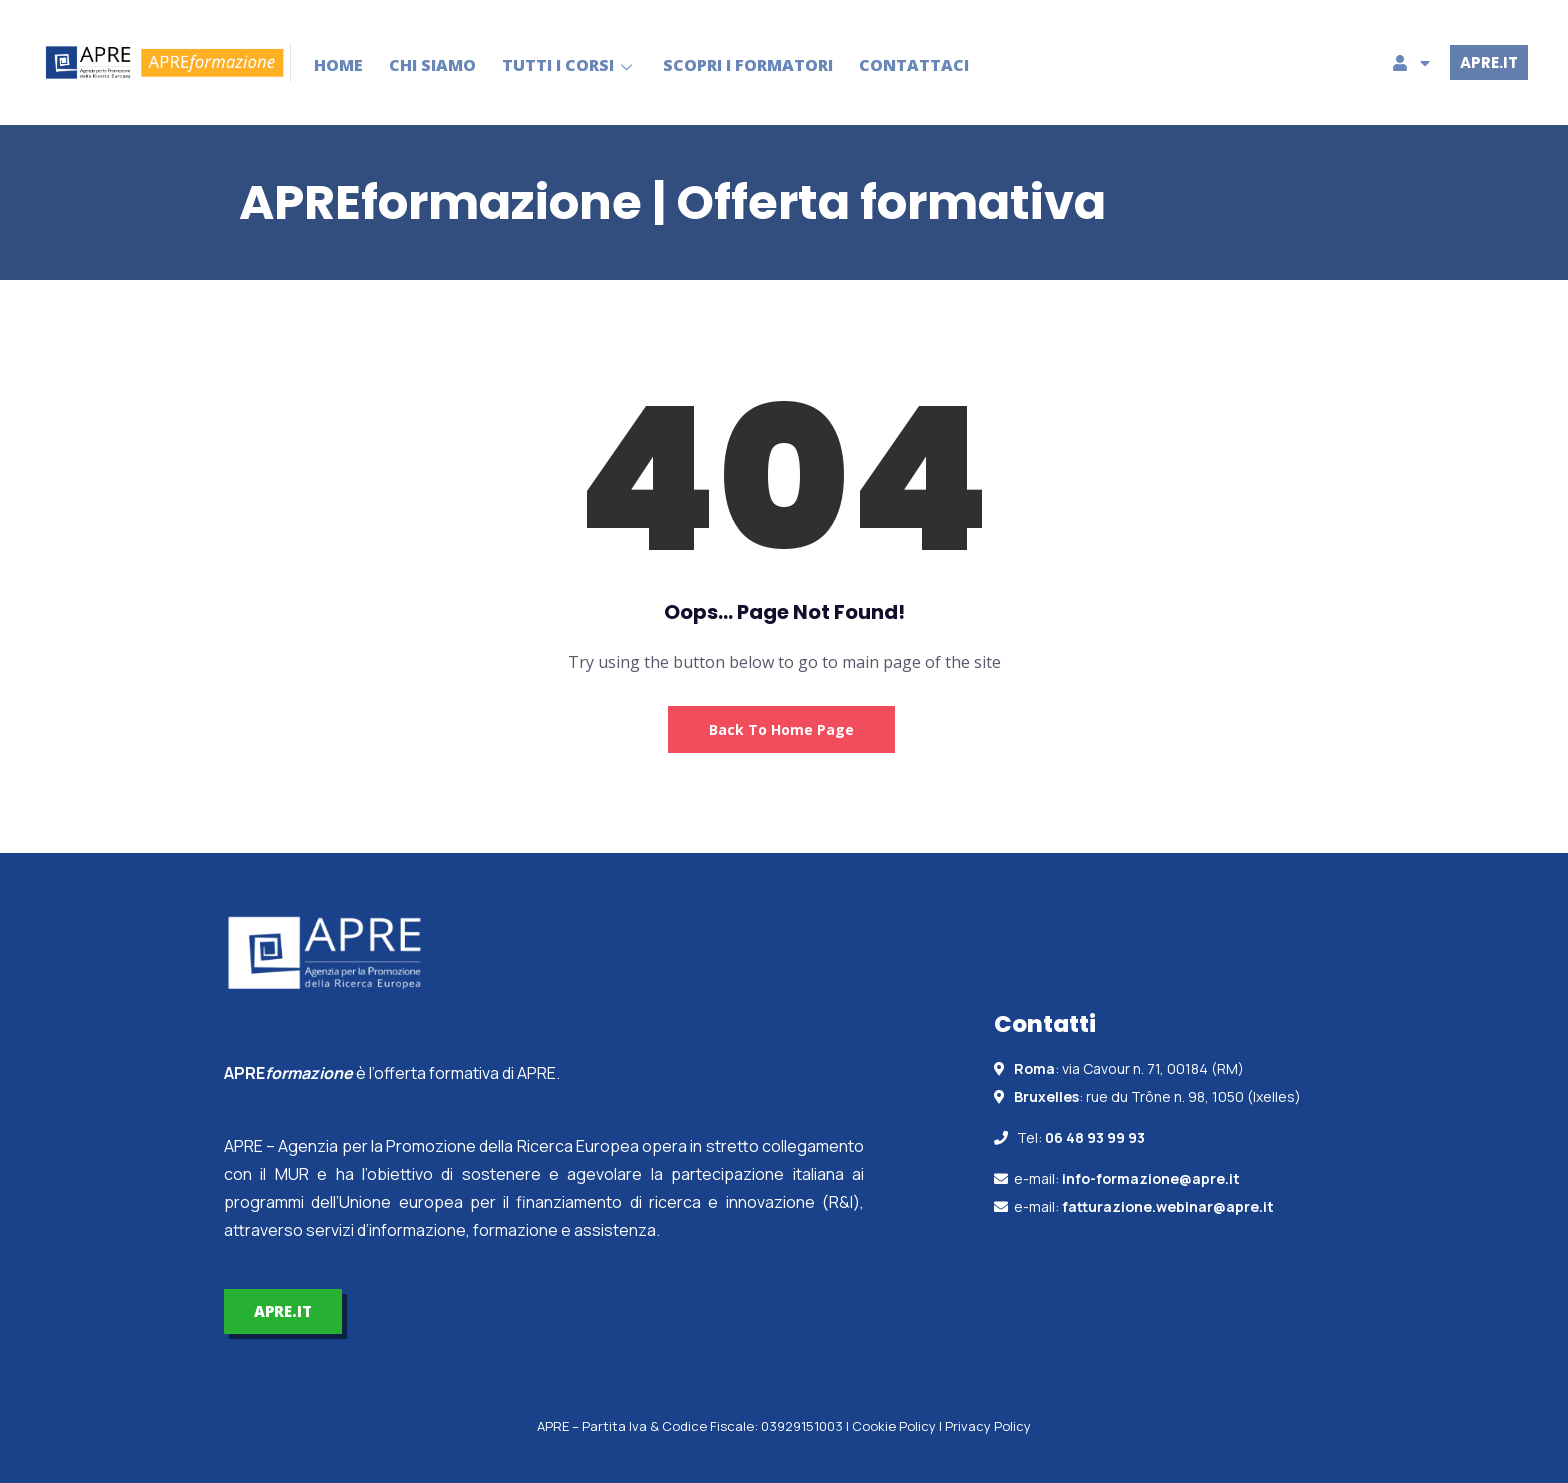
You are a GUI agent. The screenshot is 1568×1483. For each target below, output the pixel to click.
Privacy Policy (988, 1426)
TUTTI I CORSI (570, 65)
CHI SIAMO (433, 65)
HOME (339, 65)
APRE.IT (1489, 62)
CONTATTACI (915, 65)
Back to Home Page (781, 729)
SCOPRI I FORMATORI (749, 65)
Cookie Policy (894, 1426)
